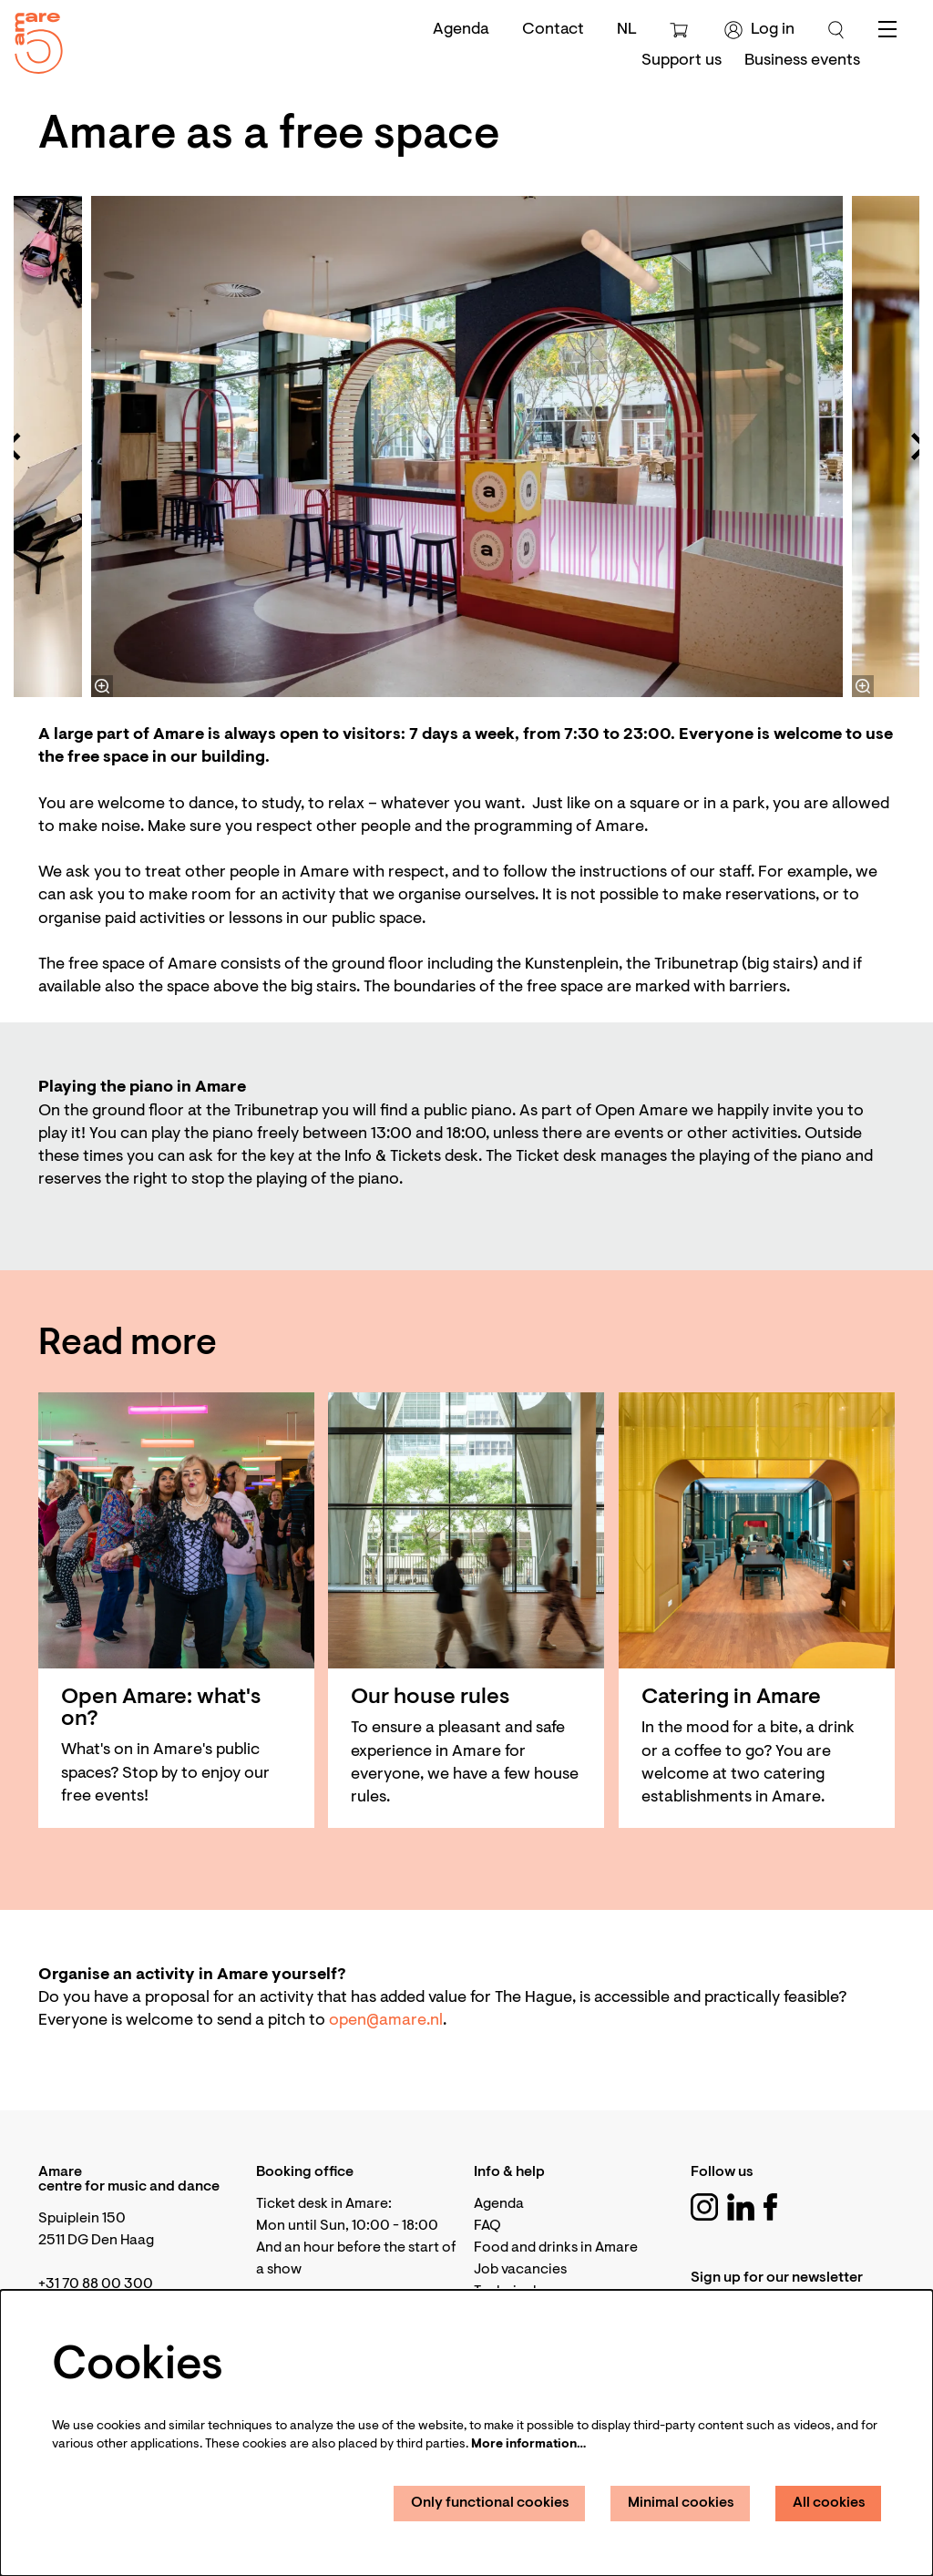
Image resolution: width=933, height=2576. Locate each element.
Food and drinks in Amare (556, 2248)
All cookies (829, 2503)
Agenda (461, 30)
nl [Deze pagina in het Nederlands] (627, 30)
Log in (759, 30)
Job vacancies (520, 2270)
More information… (528, 2444)
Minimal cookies (681, 2503)
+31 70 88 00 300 (95, 2284)
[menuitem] (681, 61)
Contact (553, 30)
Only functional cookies (490, 2503)
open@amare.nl (386, 2021)
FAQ (487, 2226)
